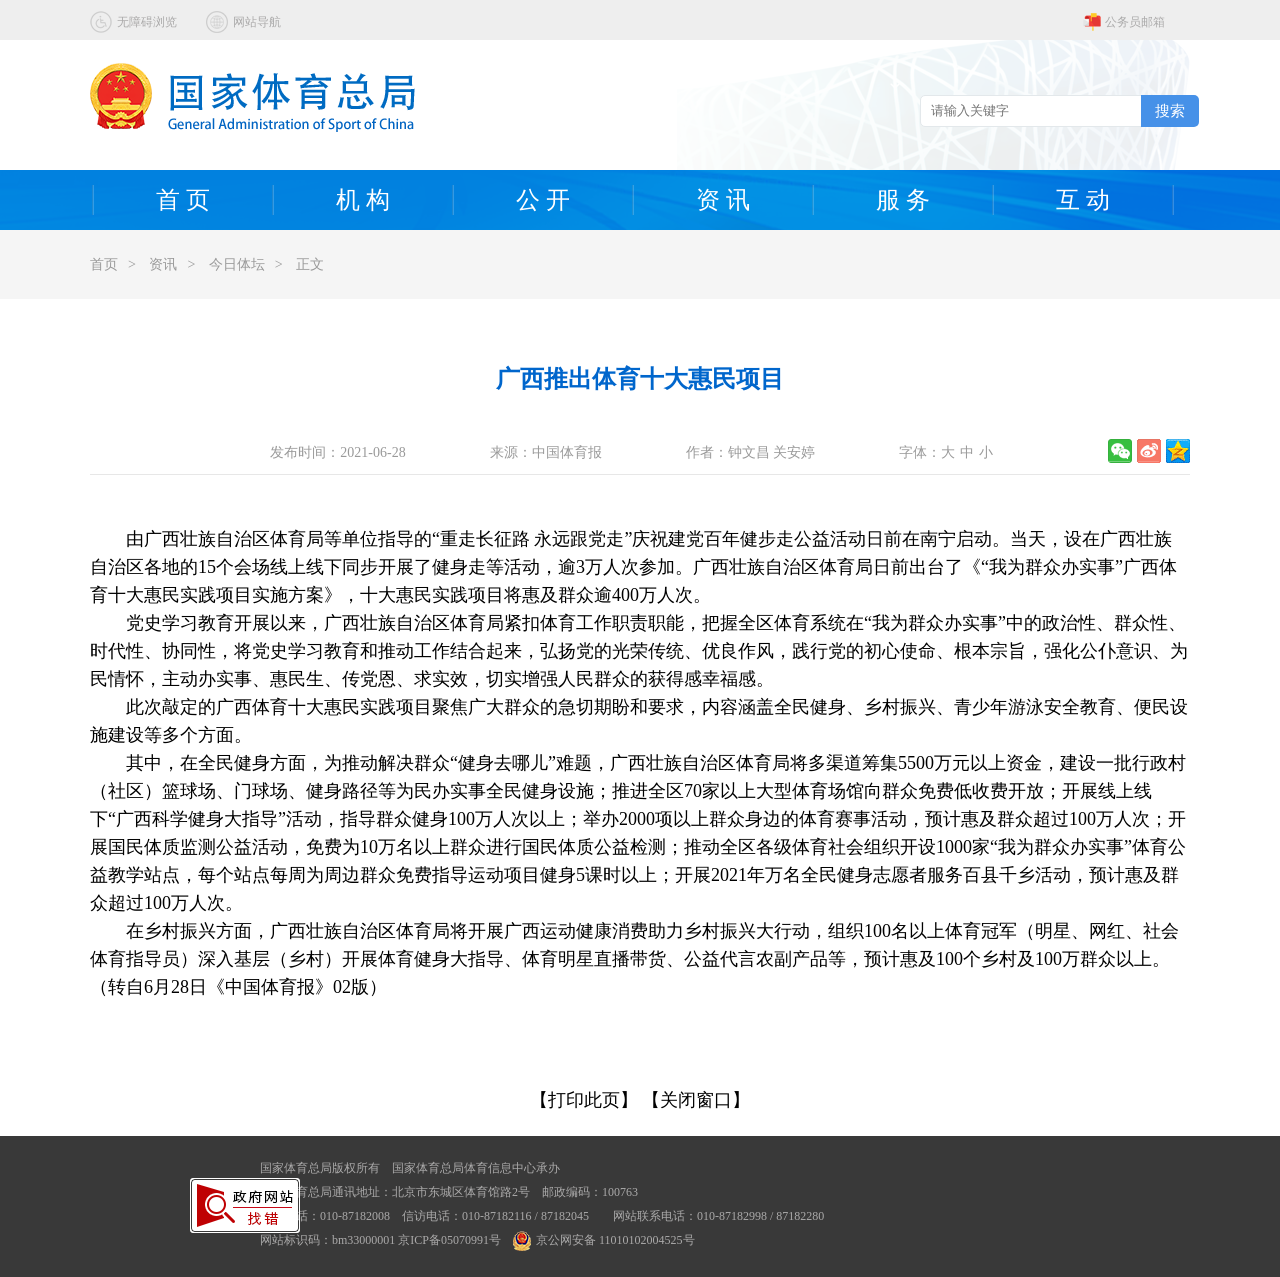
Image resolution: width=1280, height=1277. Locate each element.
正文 (310, 264)
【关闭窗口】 (696, 1100)
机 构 (363, 200)
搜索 (1170, 110)
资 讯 (723, 200)
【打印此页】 (584, 1100)
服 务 (903, 200)
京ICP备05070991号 (449, 1240)
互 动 (1083, 200)
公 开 (543, 200)
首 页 (183, 200)
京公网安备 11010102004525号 (604, 1240)
